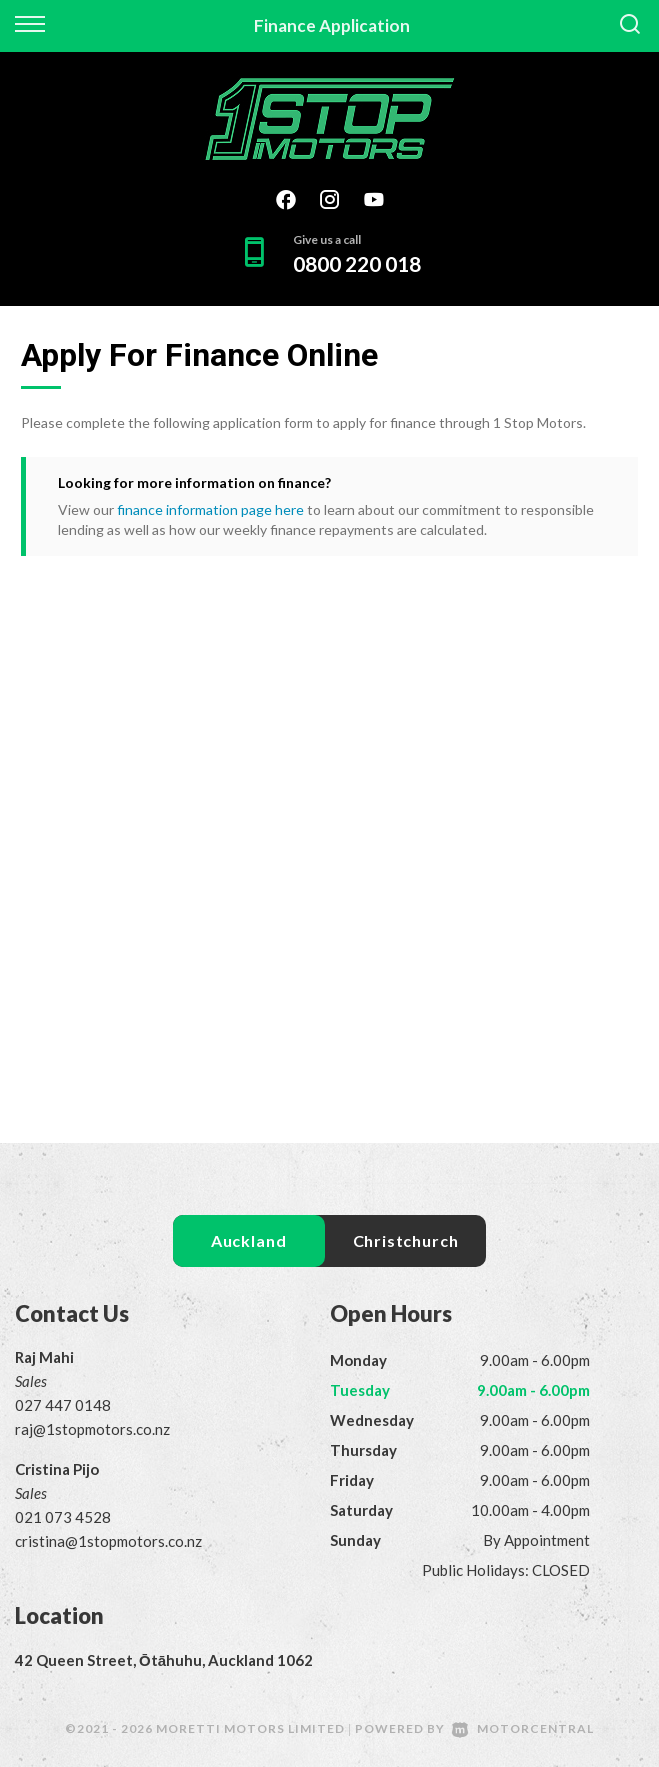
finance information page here (210, 509)
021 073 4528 (63, 1517)
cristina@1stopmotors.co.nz (108, 1541)
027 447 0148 (63, 1405)
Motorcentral (523, 1728)
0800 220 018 (357, 263)
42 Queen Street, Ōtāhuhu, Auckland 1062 (164, 1660)
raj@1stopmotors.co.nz (92, 1429)
